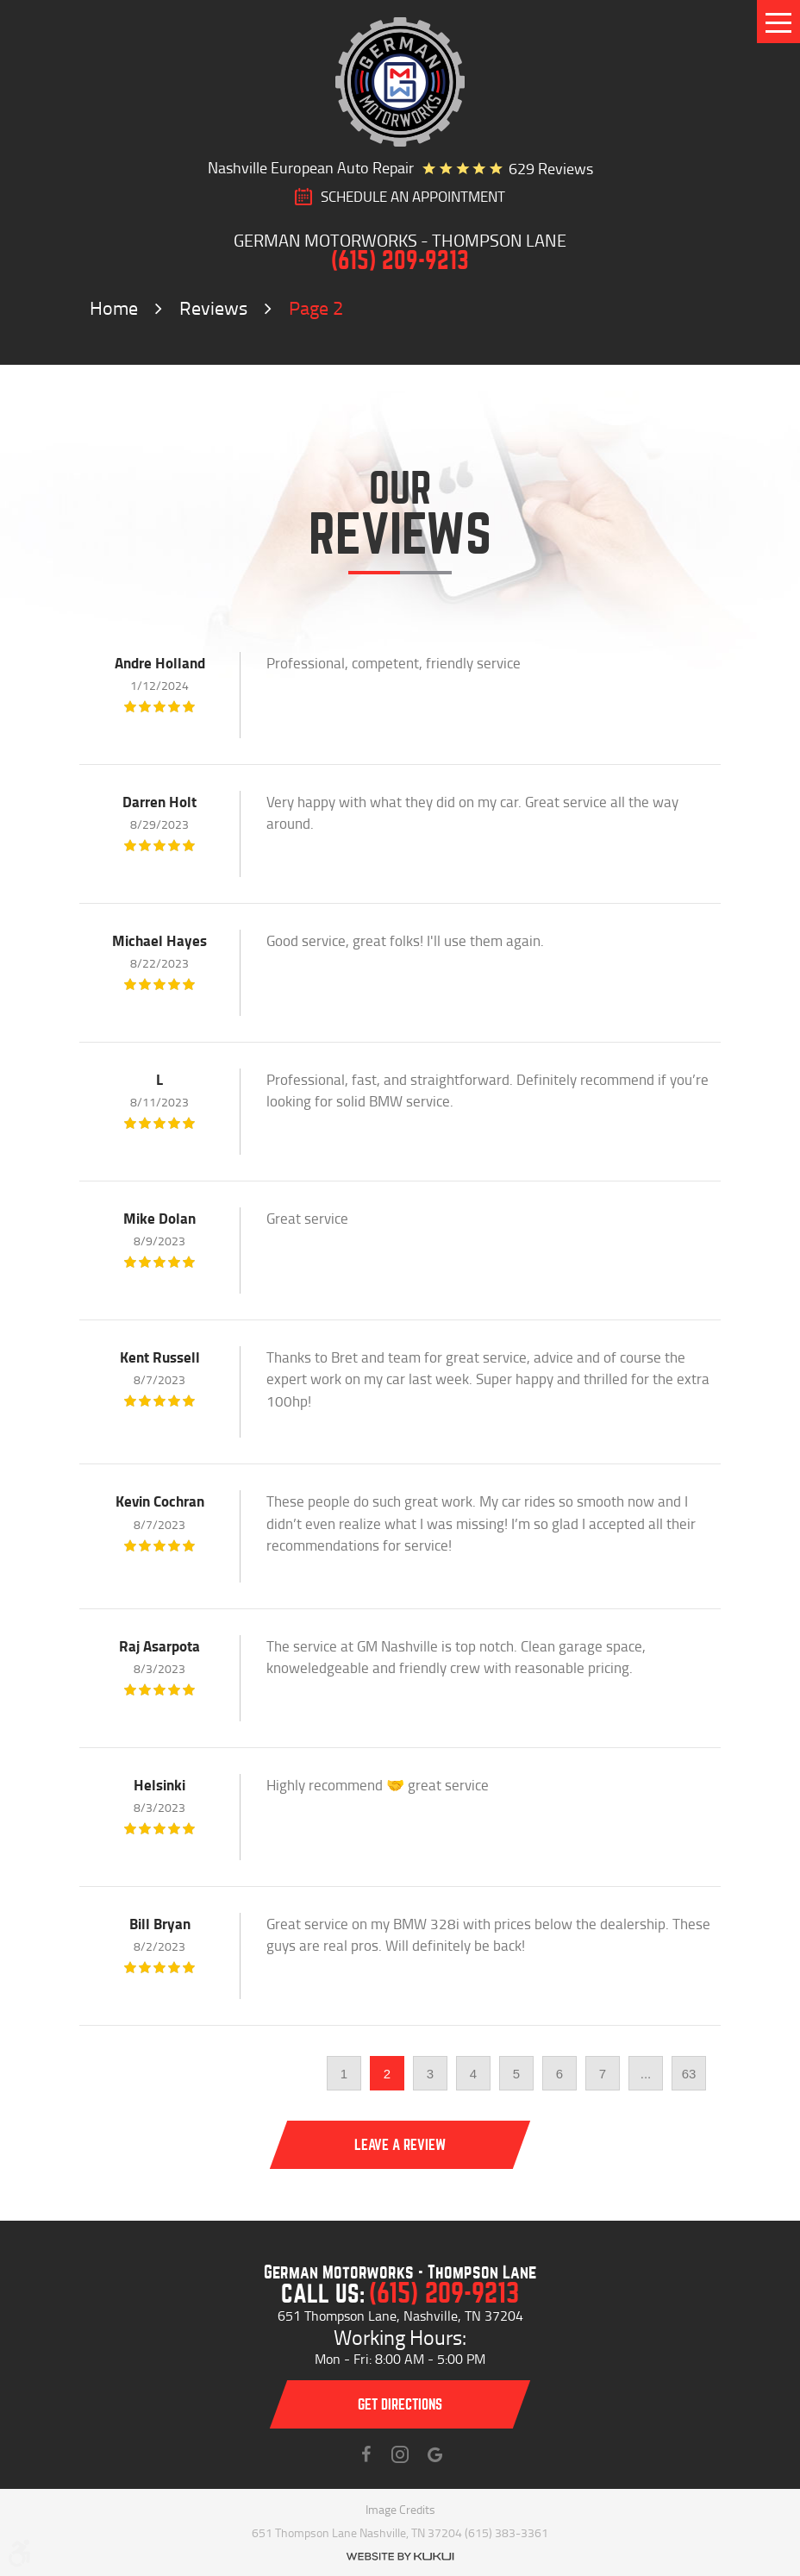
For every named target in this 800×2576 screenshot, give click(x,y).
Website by (400, 2556)
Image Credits (400, 2509)
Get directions (400, 2404)
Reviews (213, 307)
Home (114, 307)
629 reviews (551, 168)
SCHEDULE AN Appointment (413, 196)
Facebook (365, 2454)
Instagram (400, 2454)
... (646, 2073)
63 (689, 2073)
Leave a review (400, 2145)
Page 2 (316, 307)
